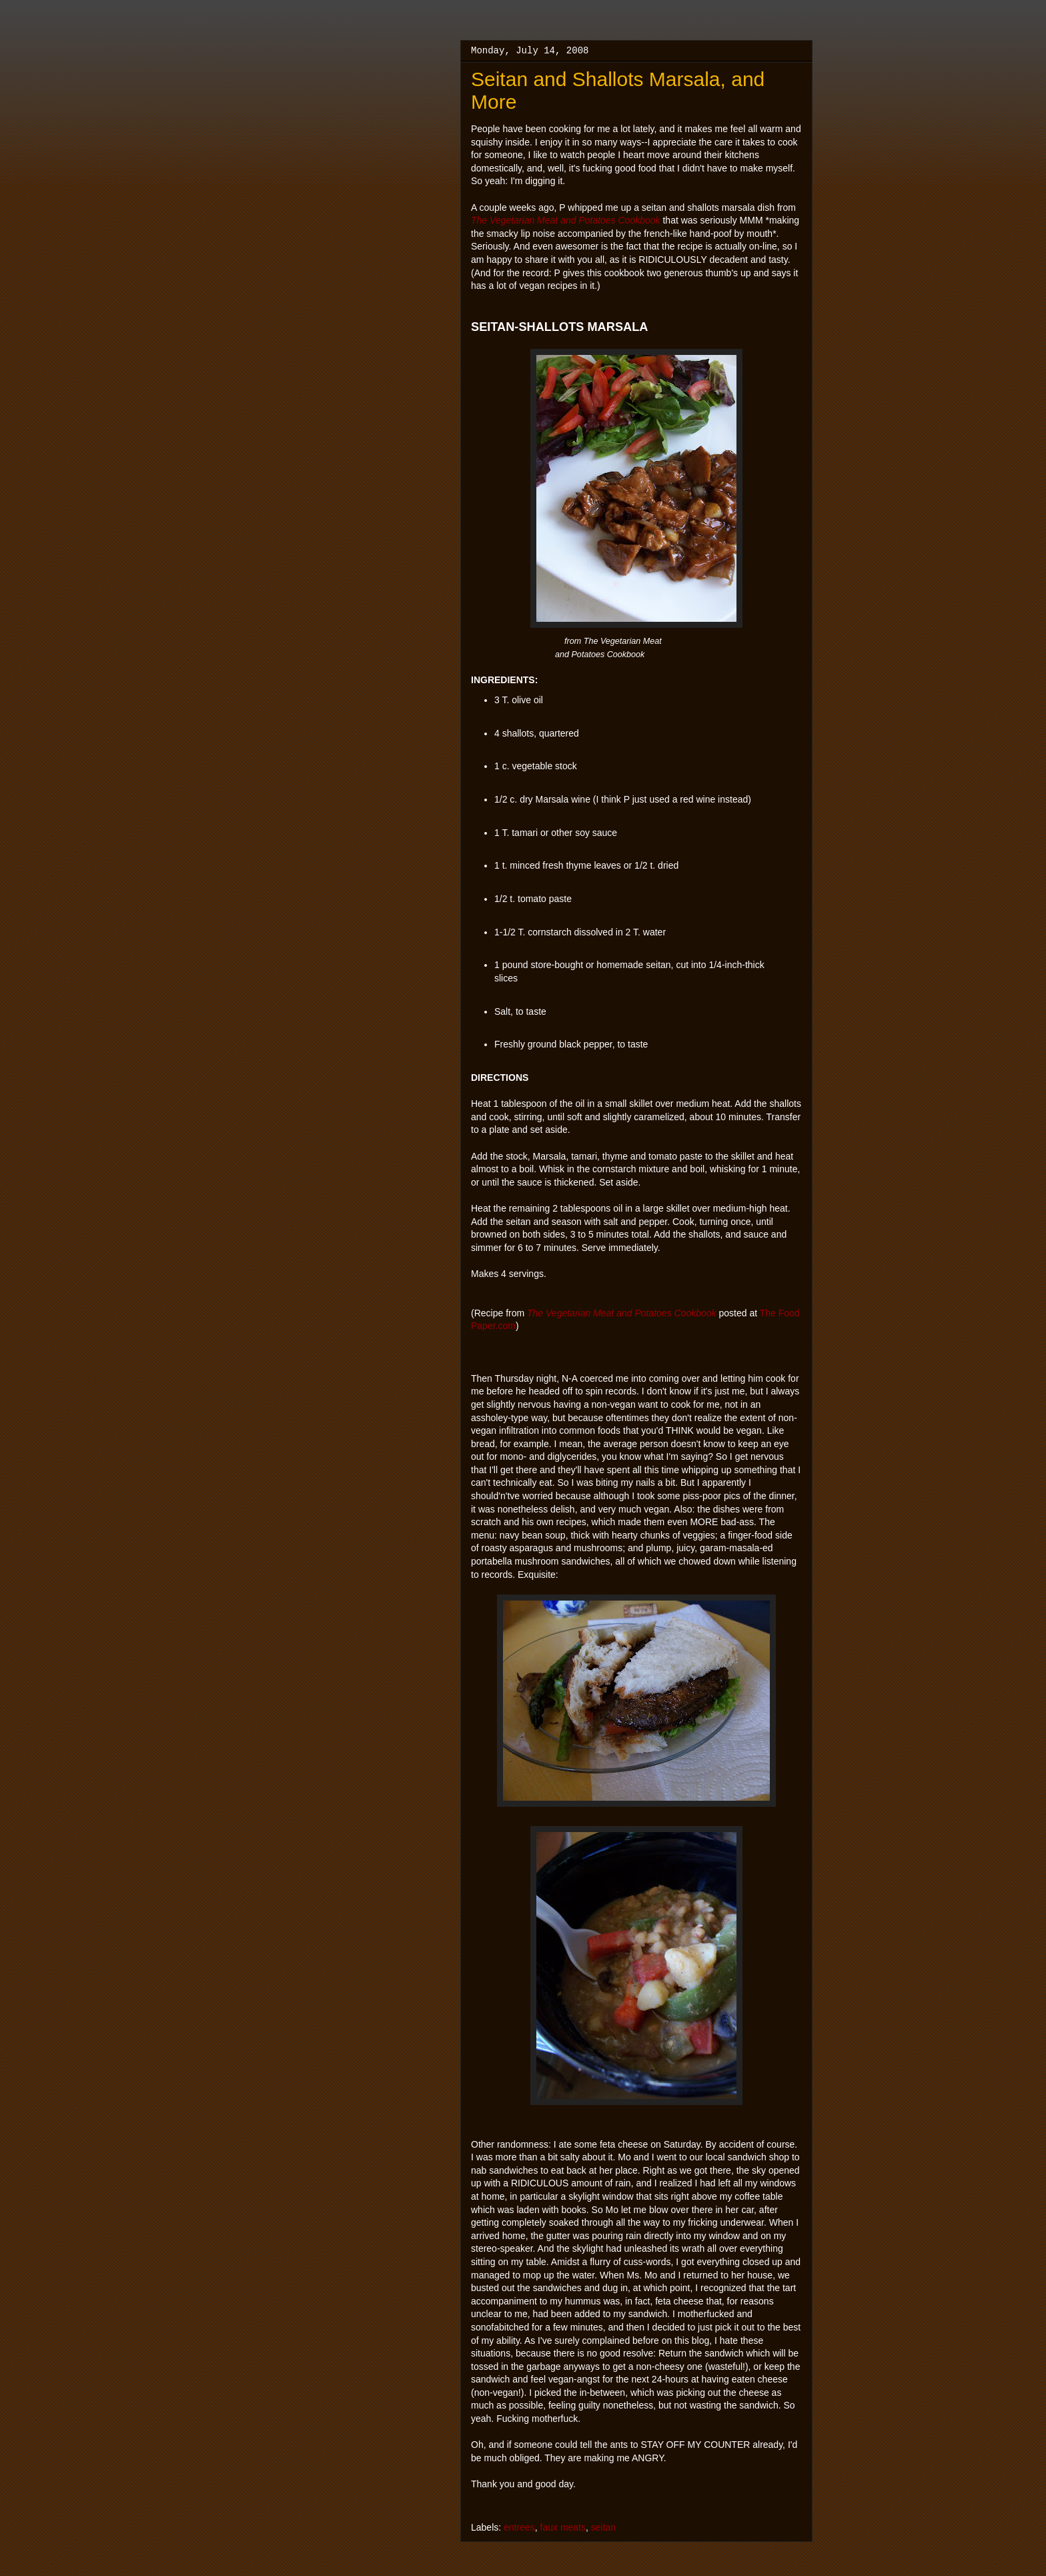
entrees (519, 2527)
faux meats (563, 2527)
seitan (603, 2527)
